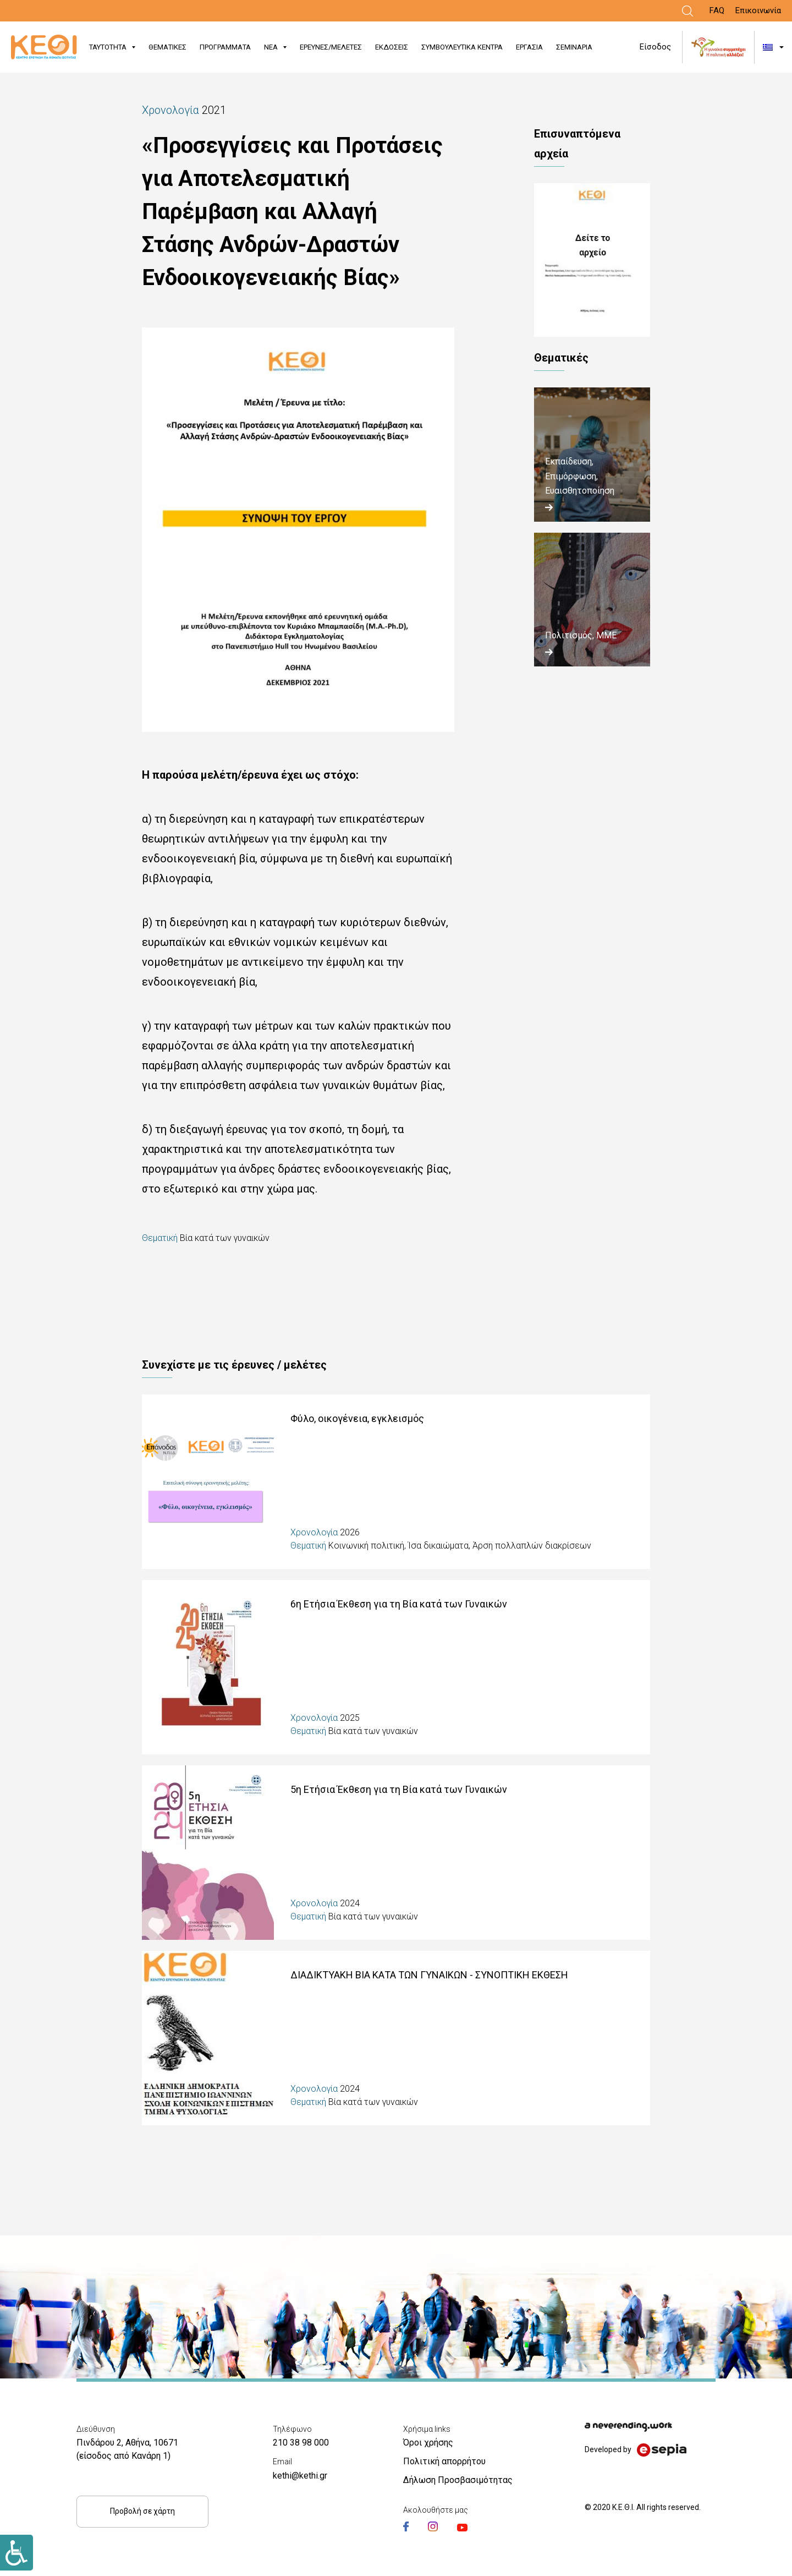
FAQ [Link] (717, 10)
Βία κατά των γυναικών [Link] (225, 1238)
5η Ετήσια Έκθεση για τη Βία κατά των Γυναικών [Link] (398, 1789)
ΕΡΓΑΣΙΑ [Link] (529, 47)
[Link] (687, 11)
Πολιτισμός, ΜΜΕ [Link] (581, 635)
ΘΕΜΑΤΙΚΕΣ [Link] (167, 47)
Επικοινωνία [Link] (758, 10)
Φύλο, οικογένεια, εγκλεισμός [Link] (357, 1418)
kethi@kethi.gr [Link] (300, 2475)
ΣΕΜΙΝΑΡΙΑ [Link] (574, 47)
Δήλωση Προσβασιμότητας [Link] (458, 2480)
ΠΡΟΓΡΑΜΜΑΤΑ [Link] (225, 47)
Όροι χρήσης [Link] (428, 2442)
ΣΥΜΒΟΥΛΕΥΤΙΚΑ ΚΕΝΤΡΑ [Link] (462, 47)
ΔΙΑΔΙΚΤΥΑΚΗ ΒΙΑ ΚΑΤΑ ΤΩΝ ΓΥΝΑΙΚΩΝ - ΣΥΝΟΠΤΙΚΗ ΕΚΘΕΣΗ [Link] (429, 1975)
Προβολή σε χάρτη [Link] (142, 2511)
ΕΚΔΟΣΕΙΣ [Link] (391, 47)
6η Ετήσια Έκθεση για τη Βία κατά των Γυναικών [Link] (398, 1604)
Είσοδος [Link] (655, 47)
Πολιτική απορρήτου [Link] (444, 2461)
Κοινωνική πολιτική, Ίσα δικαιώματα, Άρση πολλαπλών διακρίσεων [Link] (459, 1545)
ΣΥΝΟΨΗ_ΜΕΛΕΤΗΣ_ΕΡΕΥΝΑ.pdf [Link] (592, 260)
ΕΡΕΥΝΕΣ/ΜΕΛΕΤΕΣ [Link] (331, 47)
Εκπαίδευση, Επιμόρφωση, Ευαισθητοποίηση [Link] (579, 476)
